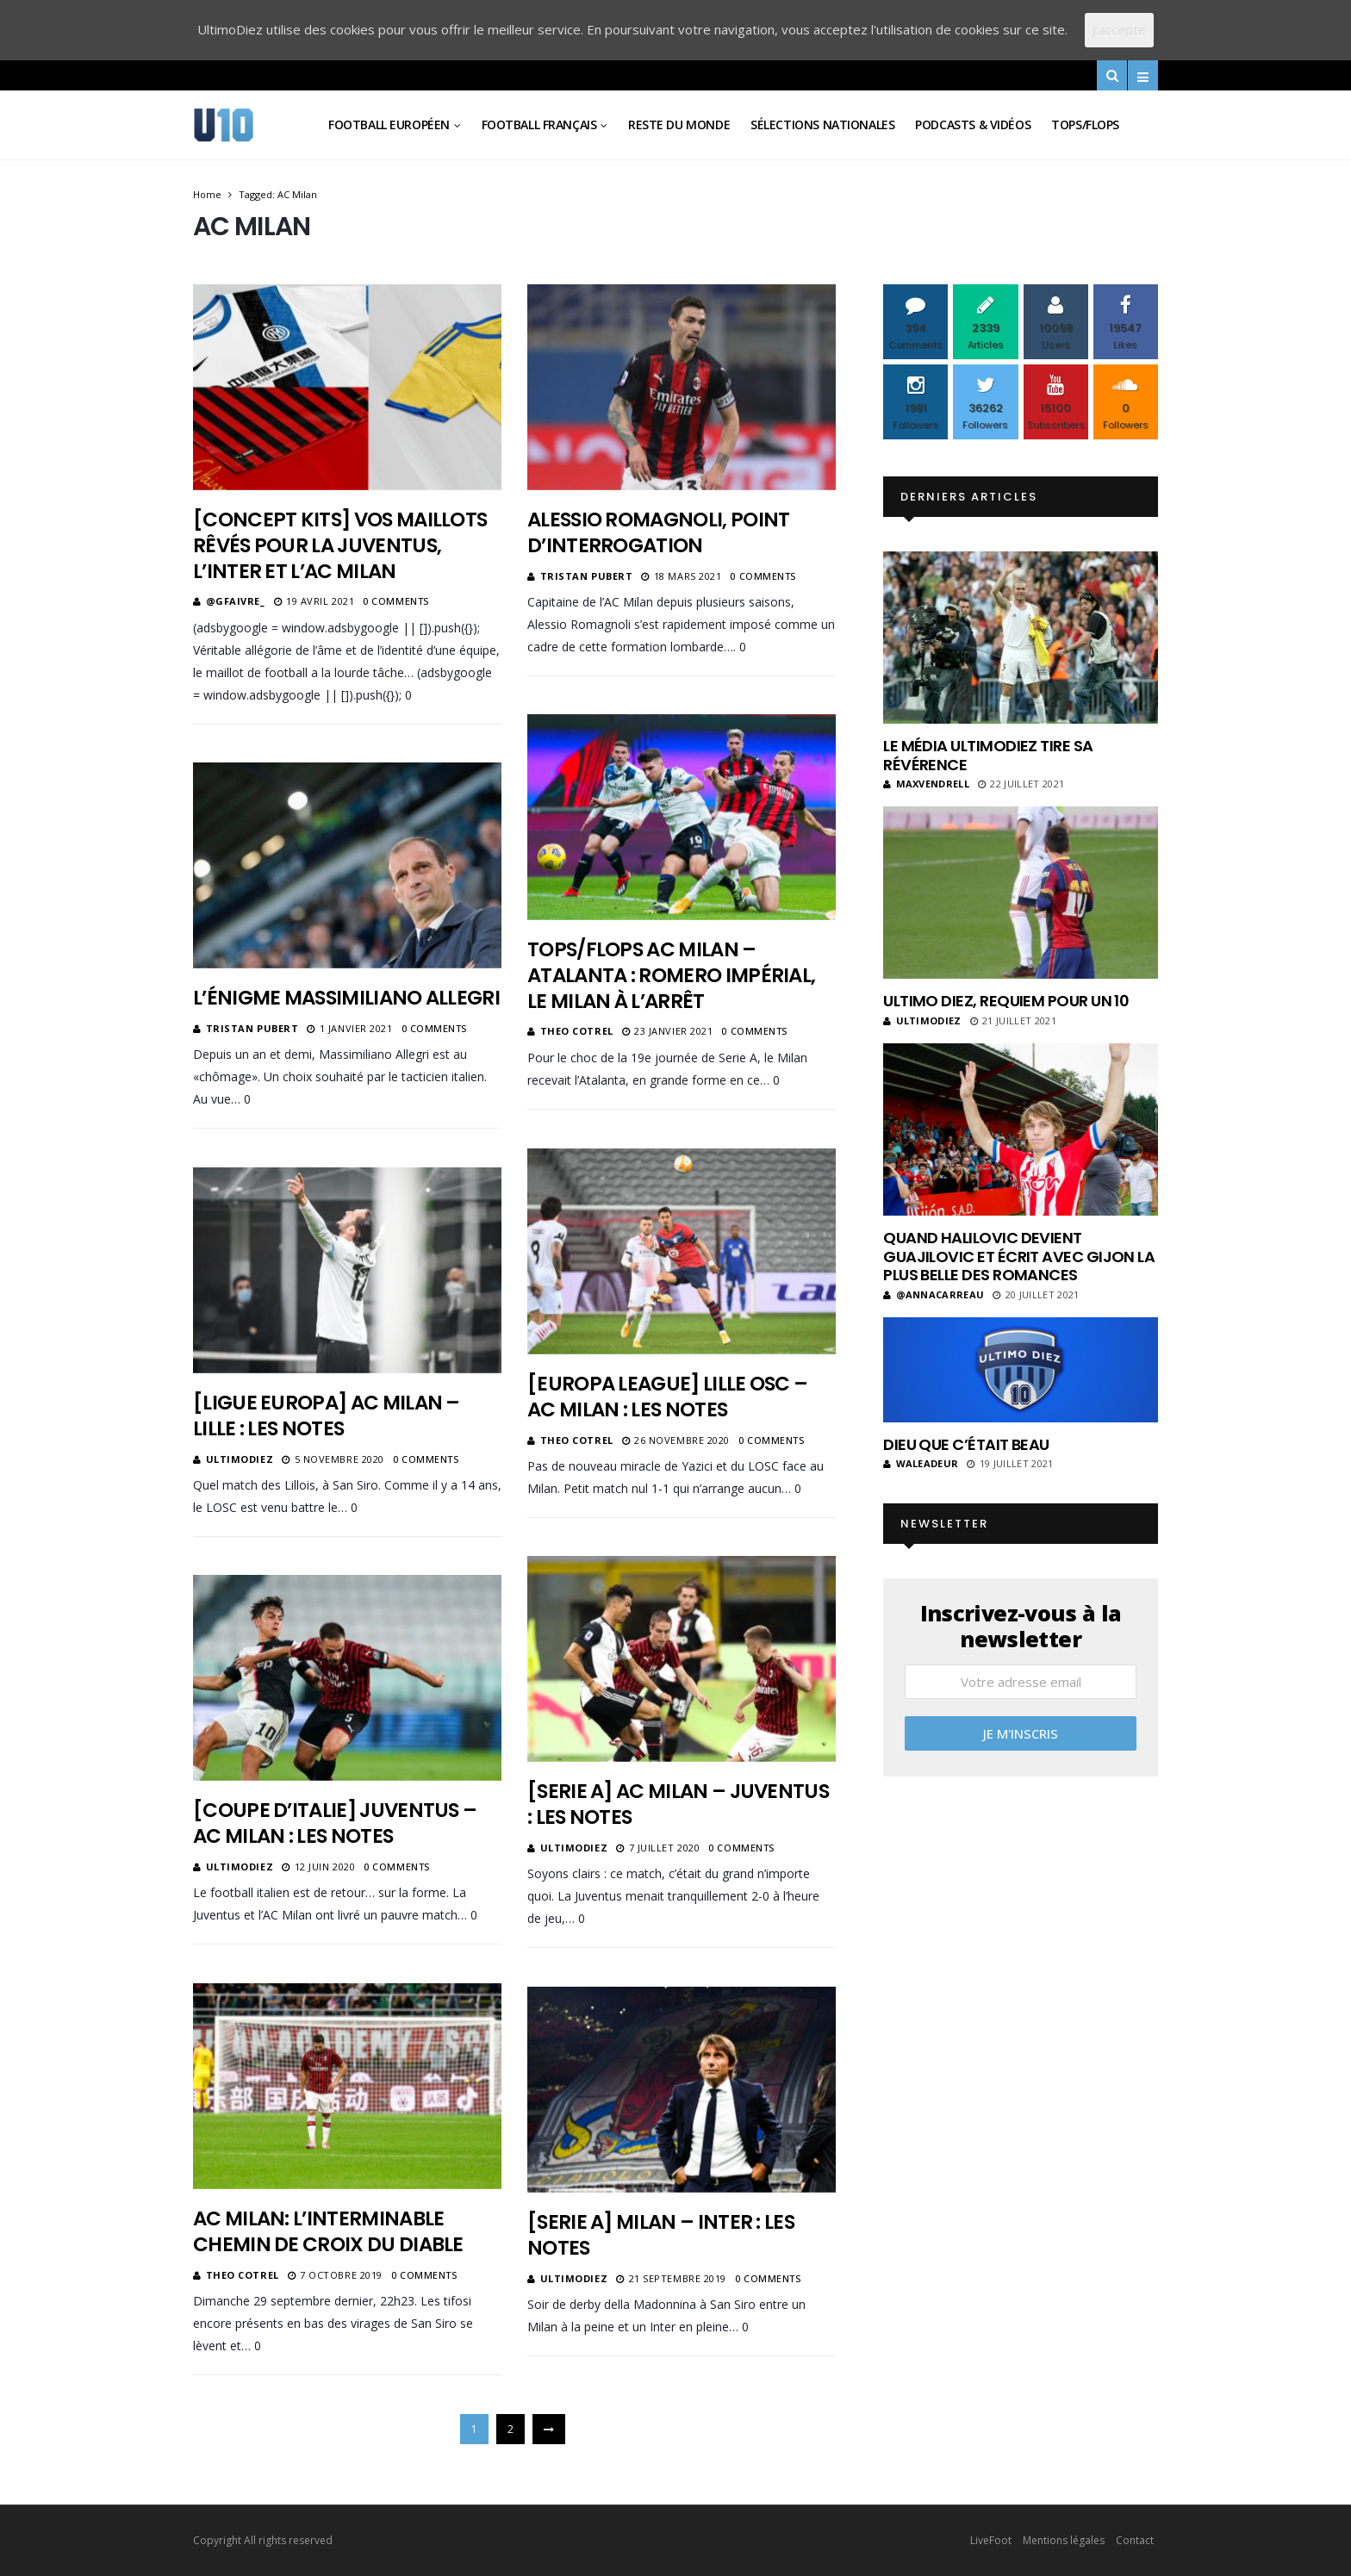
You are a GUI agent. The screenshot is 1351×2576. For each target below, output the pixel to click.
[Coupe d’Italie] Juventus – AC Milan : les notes (334, 1823)
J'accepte (1119, 29)
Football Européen (389, 124)
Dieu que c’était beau (966, 1444)
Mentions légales (1064, 2540)
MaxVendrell (926, 783)
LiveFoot (991, 2540)
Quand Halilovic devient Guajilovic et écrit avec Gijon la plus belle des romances (1019, 1256)
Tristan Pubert (586, 575)
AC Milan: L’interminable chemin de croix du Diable (328, 2231)
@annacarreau (933, 1294)
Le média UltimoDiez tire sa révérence (988, 755)
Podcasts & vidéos (972, 124)
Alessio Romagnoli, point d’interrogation (658, 532)
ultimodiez (240, 1459)
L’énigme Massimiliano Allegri (346, 997)
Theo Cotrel (576, 1030)
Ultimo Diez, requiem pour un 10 (1006, 1000)
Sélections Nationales (822, 124)
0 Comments (396, 600)
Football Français (539, 124)
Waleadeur (920, 1463)
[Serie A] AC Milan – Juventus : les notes (678, 1804)
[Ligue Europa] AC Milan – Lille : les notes (326, 1415)
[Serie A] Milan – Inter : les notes (660, 2235)
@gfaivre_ (235, 600)
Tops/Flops (1085, 124)
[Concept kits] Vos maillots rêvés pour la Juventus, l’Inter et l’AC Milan (340, 545)
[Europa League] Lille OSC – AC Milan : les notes (667, 1396)
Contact (1135, 2540)
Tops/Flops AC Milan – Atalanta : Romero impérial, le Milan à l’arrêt (671, 975)
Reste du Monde (679, 124)
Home (207, 194)
